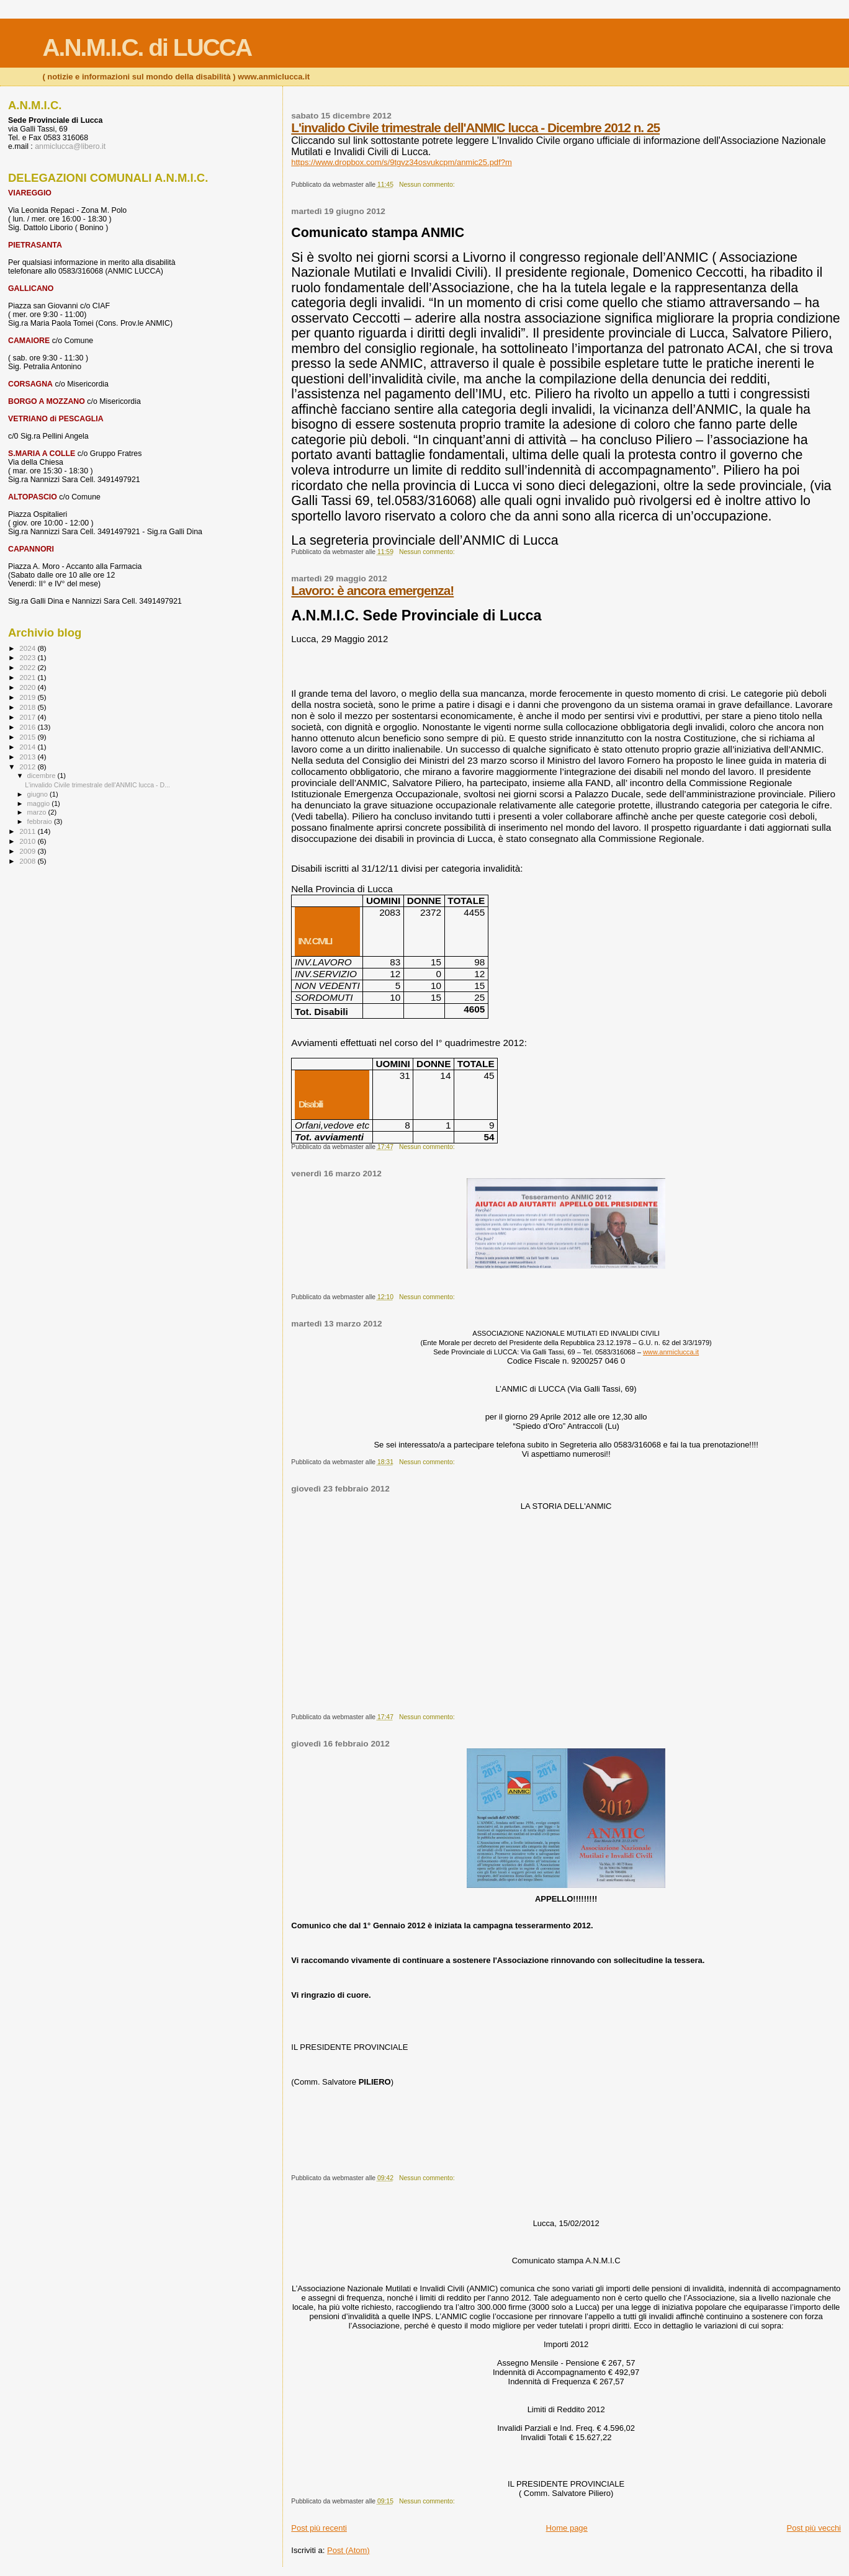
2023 (28, 657)
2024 (28, 648)
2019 (28, 697)
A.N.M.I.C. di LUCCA (146, 47)
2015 (28, 737)
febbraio (40, 821)
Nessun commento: (427, 184)
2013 (28, 757)
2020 (28, 687)
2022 (28, 667)
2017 (28, 717)
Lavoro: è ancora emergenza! (372, 590)
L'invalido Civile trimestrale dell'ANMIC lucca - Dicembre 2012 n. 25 (475, 127)
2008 (28, 861)
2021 (28, 677)
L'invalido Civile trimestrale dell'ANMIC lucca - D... (97, 785)
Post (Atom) (348, 2550)
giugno (38, 794)
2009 (28, 851)
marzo (37, 812)
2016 (28, 727)
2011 (28, 831)
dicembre (42, 775)
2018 (28, 707)
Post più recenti (319, 2528)
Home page (567, 2528)
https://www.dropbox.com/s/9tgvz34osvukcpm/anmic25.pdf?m (401, 162)
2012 (28, 767)
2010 (28, 841)
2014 (28, 747)
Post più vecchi (814, 2528)
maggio (39, 803)
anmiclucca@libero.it (70, 146)
